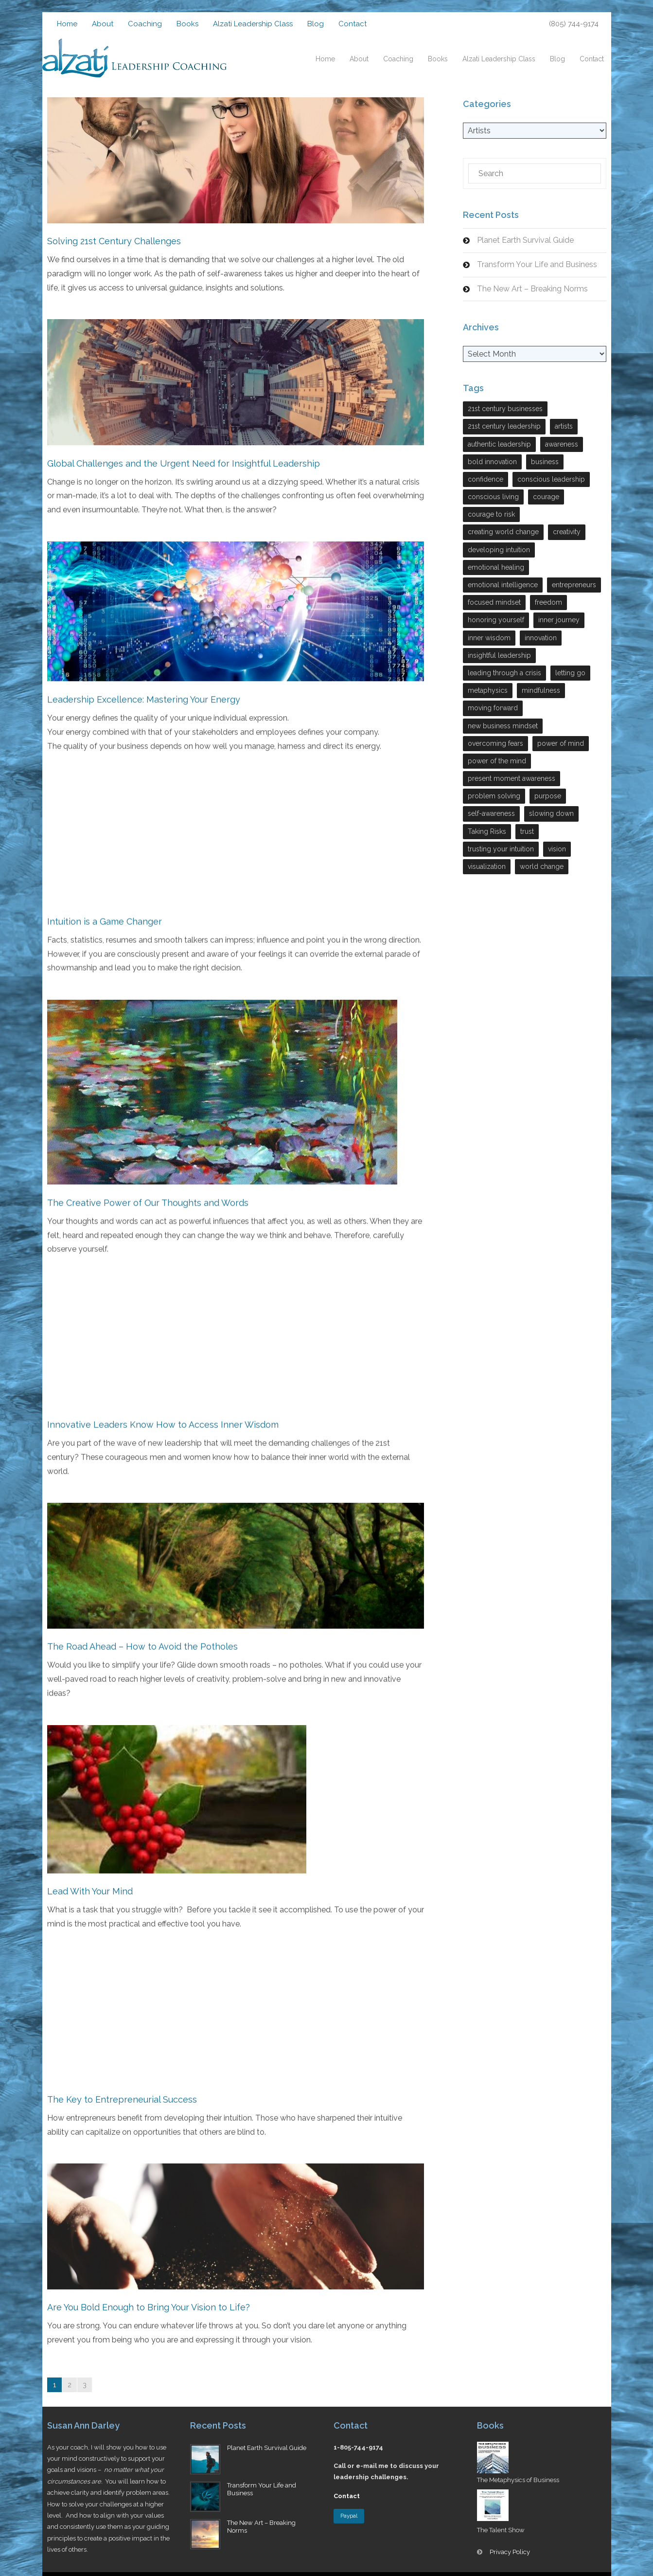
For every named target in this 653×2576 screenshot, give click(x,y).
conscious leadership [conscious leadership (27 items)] (551, 479)
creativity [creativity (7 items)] (567, 532)
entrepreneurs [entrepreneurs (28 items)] (574, 585)
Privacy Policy (510, 2552)
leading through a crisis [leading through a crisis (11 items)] (504, 673)
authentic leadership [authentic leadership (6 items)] (499, 444)
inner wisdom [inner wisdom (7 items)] (489, 638)
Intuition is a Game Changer (104, 918)
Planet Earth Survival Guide (525, 240)
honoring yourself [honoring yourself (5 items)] (496, 620)
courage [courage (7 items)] (546, 497)
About (102, 23)
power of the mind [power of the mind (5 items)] (497, 761)
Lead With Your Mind (90, 1885)
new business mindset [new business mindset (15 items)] (503, 726)
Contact (352, 23)
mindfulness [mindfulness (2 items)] (541, 690)
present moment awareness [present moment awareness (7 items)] (511, 778)
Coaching (145, 23)
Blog (315, 23)
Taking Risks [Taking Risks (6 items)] (487, 831)
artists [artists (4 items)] (564, 426)
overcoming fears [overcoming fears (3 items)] (495, 743)
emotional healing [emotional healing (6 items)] (496, 567)
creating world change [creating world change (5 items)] (503, 532)
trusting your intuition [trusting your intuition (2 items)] (501, 849)
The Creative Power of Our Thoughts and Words (147, 1198)
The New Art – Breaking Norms (532, 288)
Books (187, 23)
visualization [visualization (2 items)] (487, 866)
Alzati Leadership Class (253, 23)
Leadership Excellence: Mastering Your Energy (143, 697)
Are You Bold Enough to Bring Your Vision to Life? (148, 2300)
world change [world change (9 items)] (542, 866)
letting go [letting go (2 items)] (570, 673)
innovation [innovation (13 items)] (541, 638)
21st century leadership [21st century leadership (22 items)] (504, 426)
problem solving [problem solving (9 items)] (494, 796)
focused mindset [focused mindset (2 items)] (494, 602)
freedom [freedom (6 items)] (548, 602)
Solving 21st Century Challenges (114, 241)
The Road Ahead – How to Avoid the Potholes (142, 1641)
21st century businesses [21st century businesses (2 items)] (505, 409)
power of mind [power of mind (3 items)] (560, 743)
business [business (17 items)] (545, 462)
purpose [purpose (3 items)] (547, 796)
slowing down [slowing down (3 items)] (551, 813)
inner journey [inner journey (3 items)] (559, 620)
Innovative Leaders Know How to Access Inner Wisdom (163, 1420)
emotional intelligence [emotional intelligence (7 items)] (503, 585)
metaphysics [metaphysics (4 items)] (488, 690)
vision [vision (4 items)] (557, 849)
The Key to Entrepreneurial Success (122, 2093)
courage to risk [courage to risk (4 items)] (491, 514)
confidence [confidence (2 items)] (485, 479)
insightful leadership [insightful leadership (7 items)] (499, 655)
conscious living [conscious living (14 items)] (493, 497)
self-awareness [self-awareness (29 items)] (491, 813)
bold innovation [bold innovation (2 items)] (492, 462)
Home (67, 23)
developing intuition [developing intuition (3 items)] (499, 550)
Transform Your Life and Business (537, 264)
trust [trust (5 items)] (527, 831)
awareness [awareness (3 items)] (561, 444)
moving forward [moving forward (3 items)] (493, 708)
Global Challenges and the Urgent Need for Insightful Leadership (183, 462)
